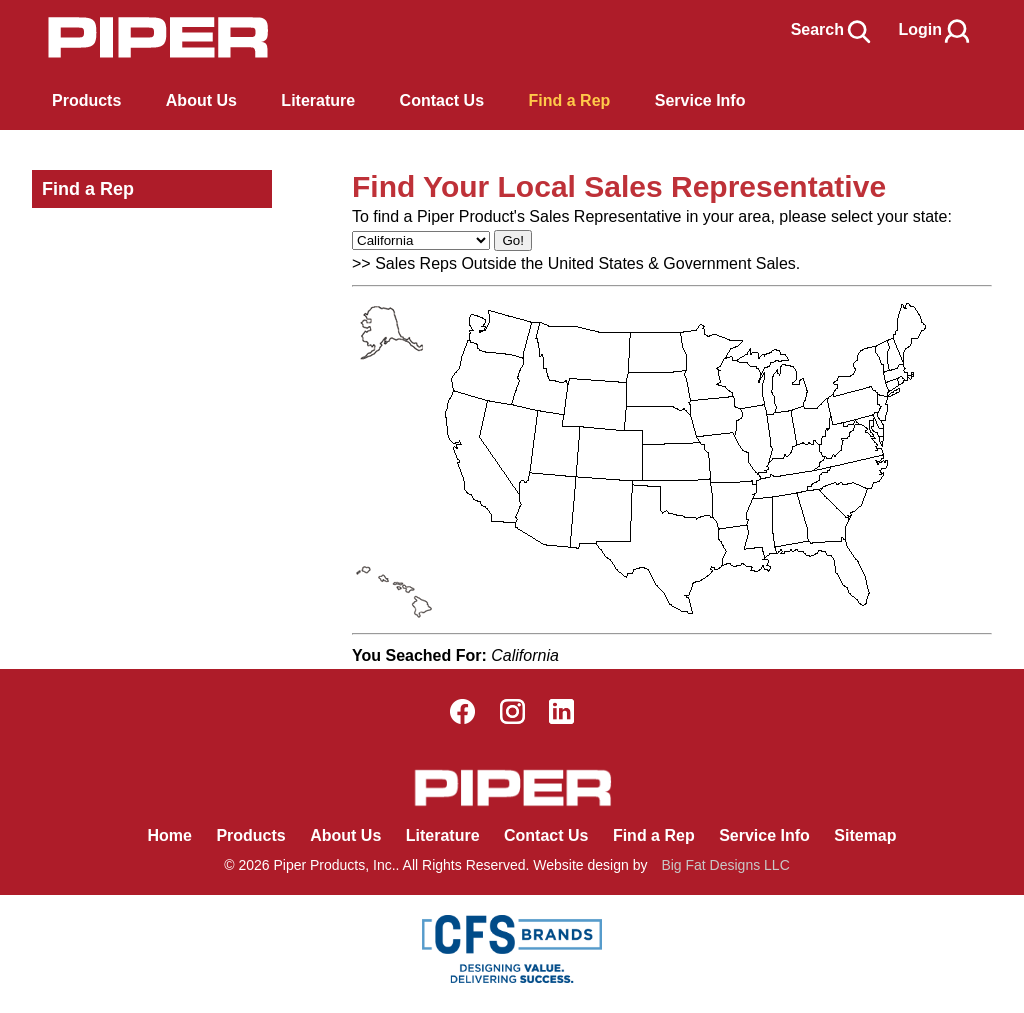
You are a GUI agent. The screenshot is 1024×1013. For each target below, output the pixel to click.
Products (86, 100)
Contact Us (546, 835)
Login (935, 29)
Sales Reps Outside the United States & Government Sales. (587, 263)
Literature (443, 835)
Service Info (764, 835)
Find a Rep (88, 189)
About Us (345, 835)
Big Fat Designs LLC (725, 865)
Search (832, 29)
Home (169, 835)
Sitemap (865, 835)
